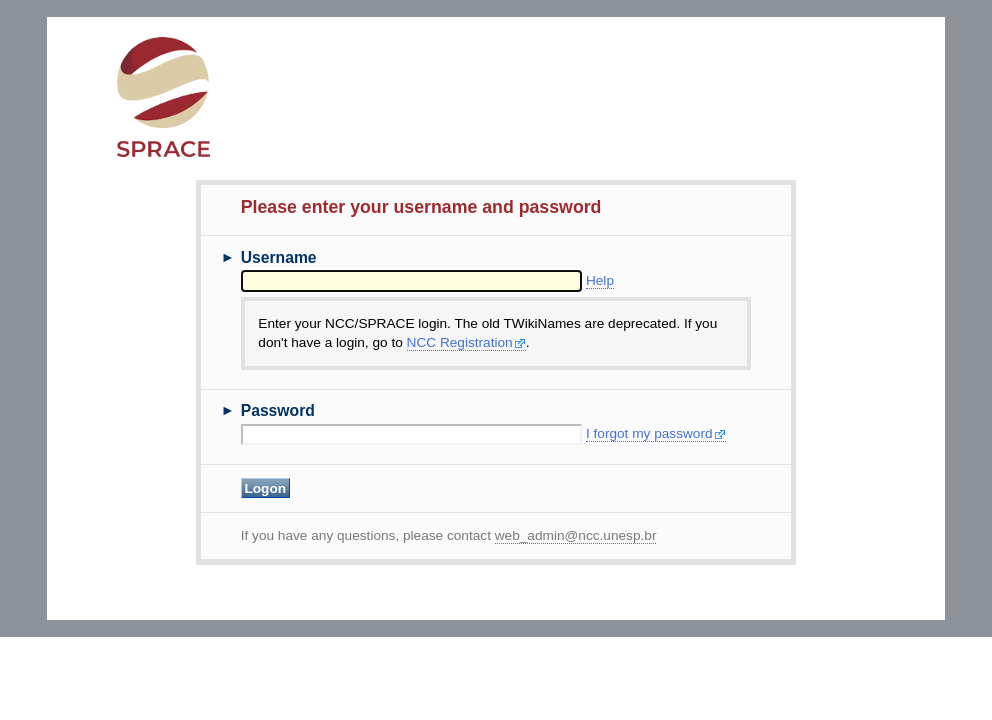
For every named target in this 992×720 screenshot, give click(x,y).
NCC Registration (466, 342)
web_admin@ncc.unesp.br (576, 535)
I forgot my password (656, 433)
